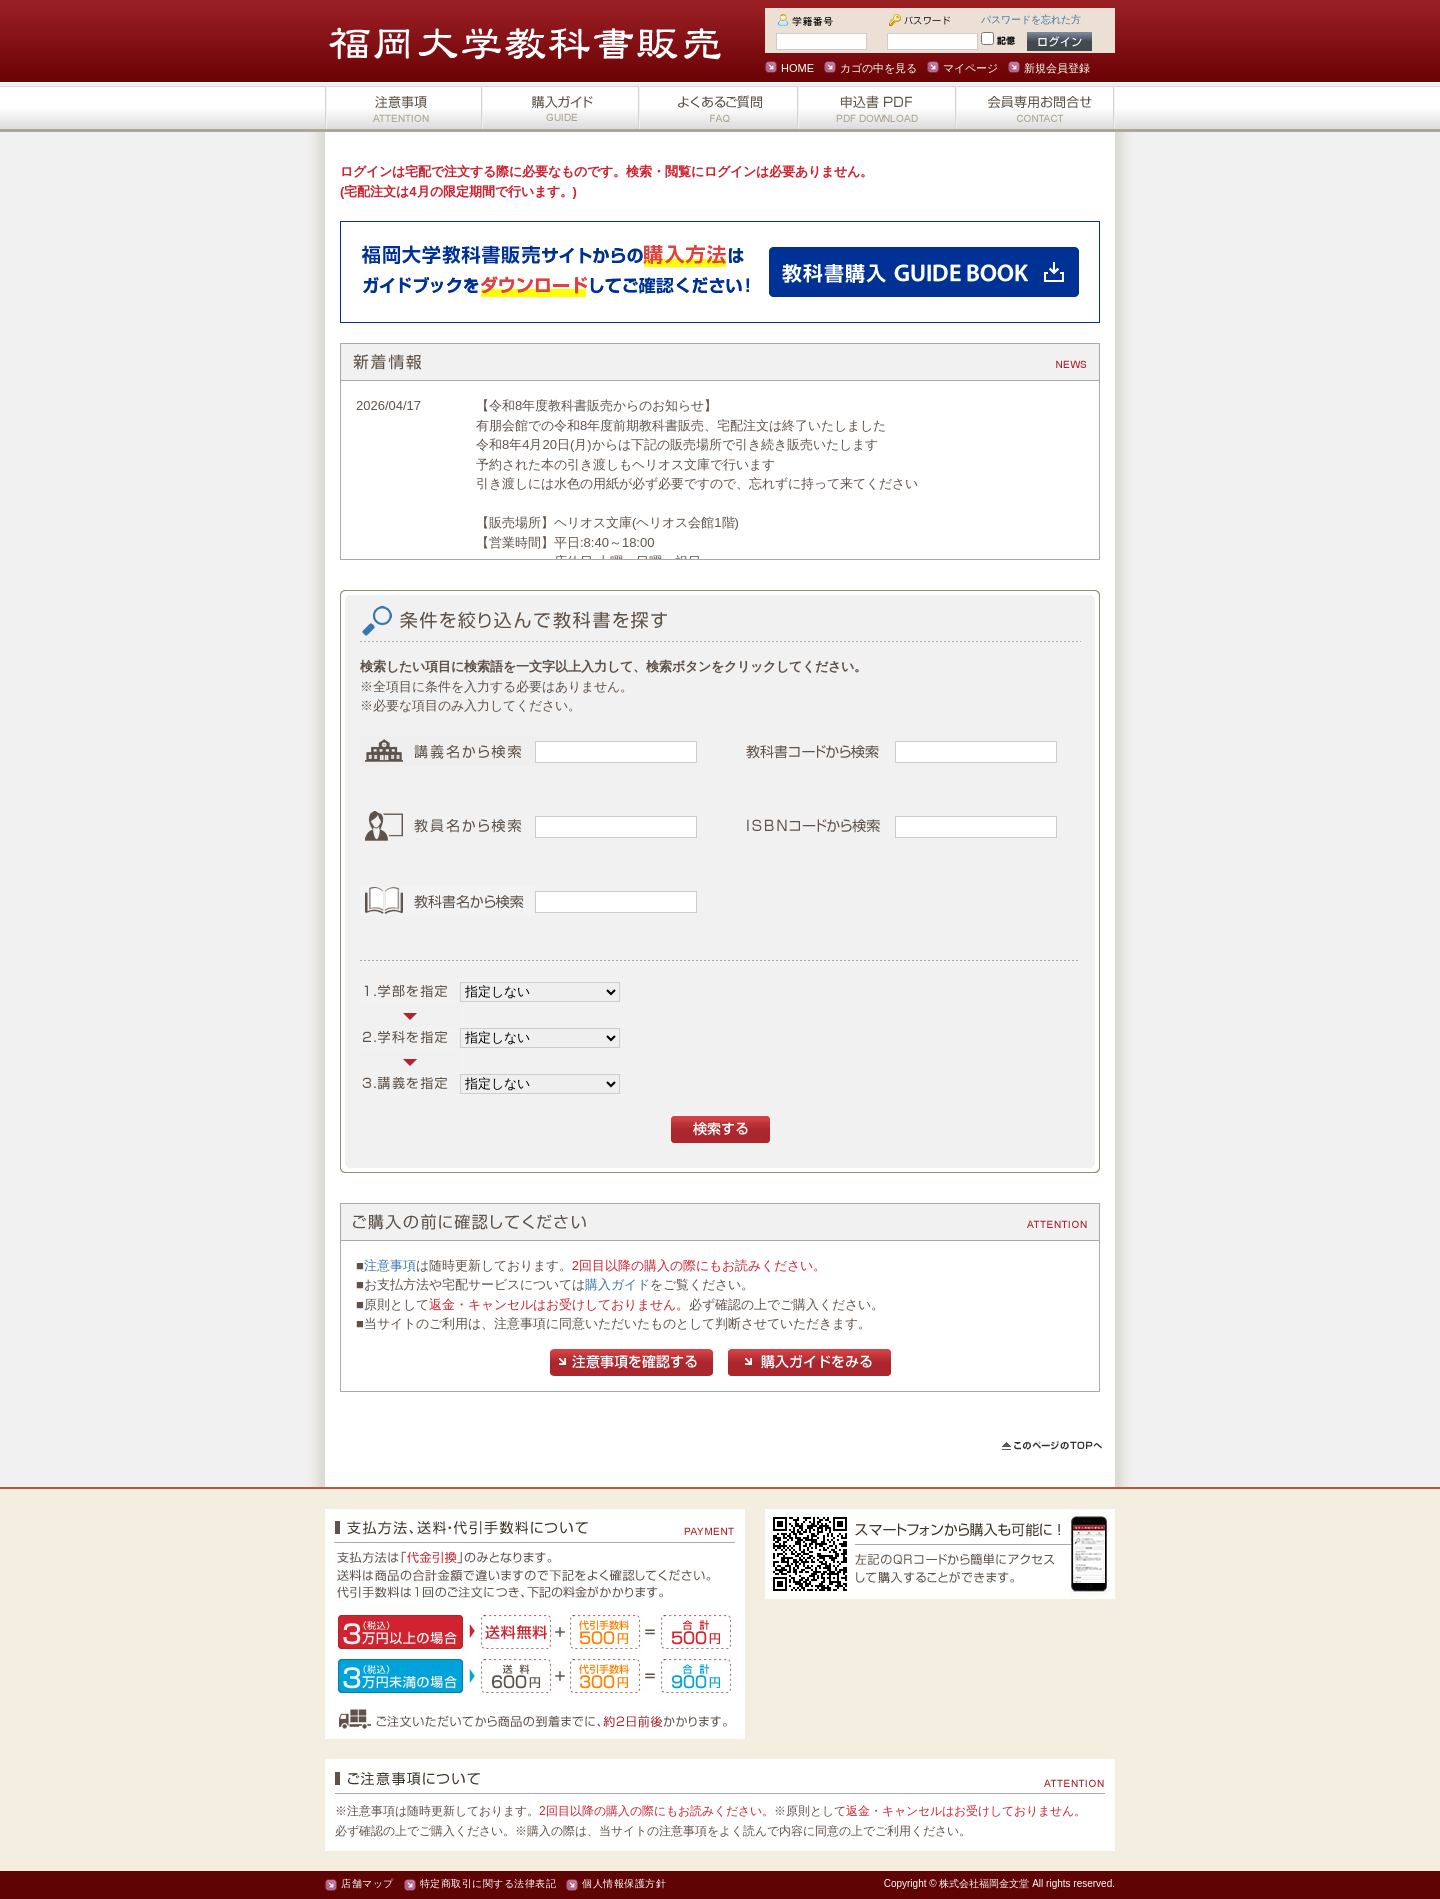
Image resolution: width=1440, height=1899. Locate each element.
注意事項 (390, 1265)
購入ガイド (617, 1284)
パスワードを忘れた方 (1031, 19)
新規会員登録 (1057, 68)
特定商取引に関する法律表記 (488, 1883)
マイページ (970, 68)
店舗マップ (367, 1883)
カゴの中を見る (878, 68)
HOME (797, 68)
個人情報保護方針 (624, 1883)
